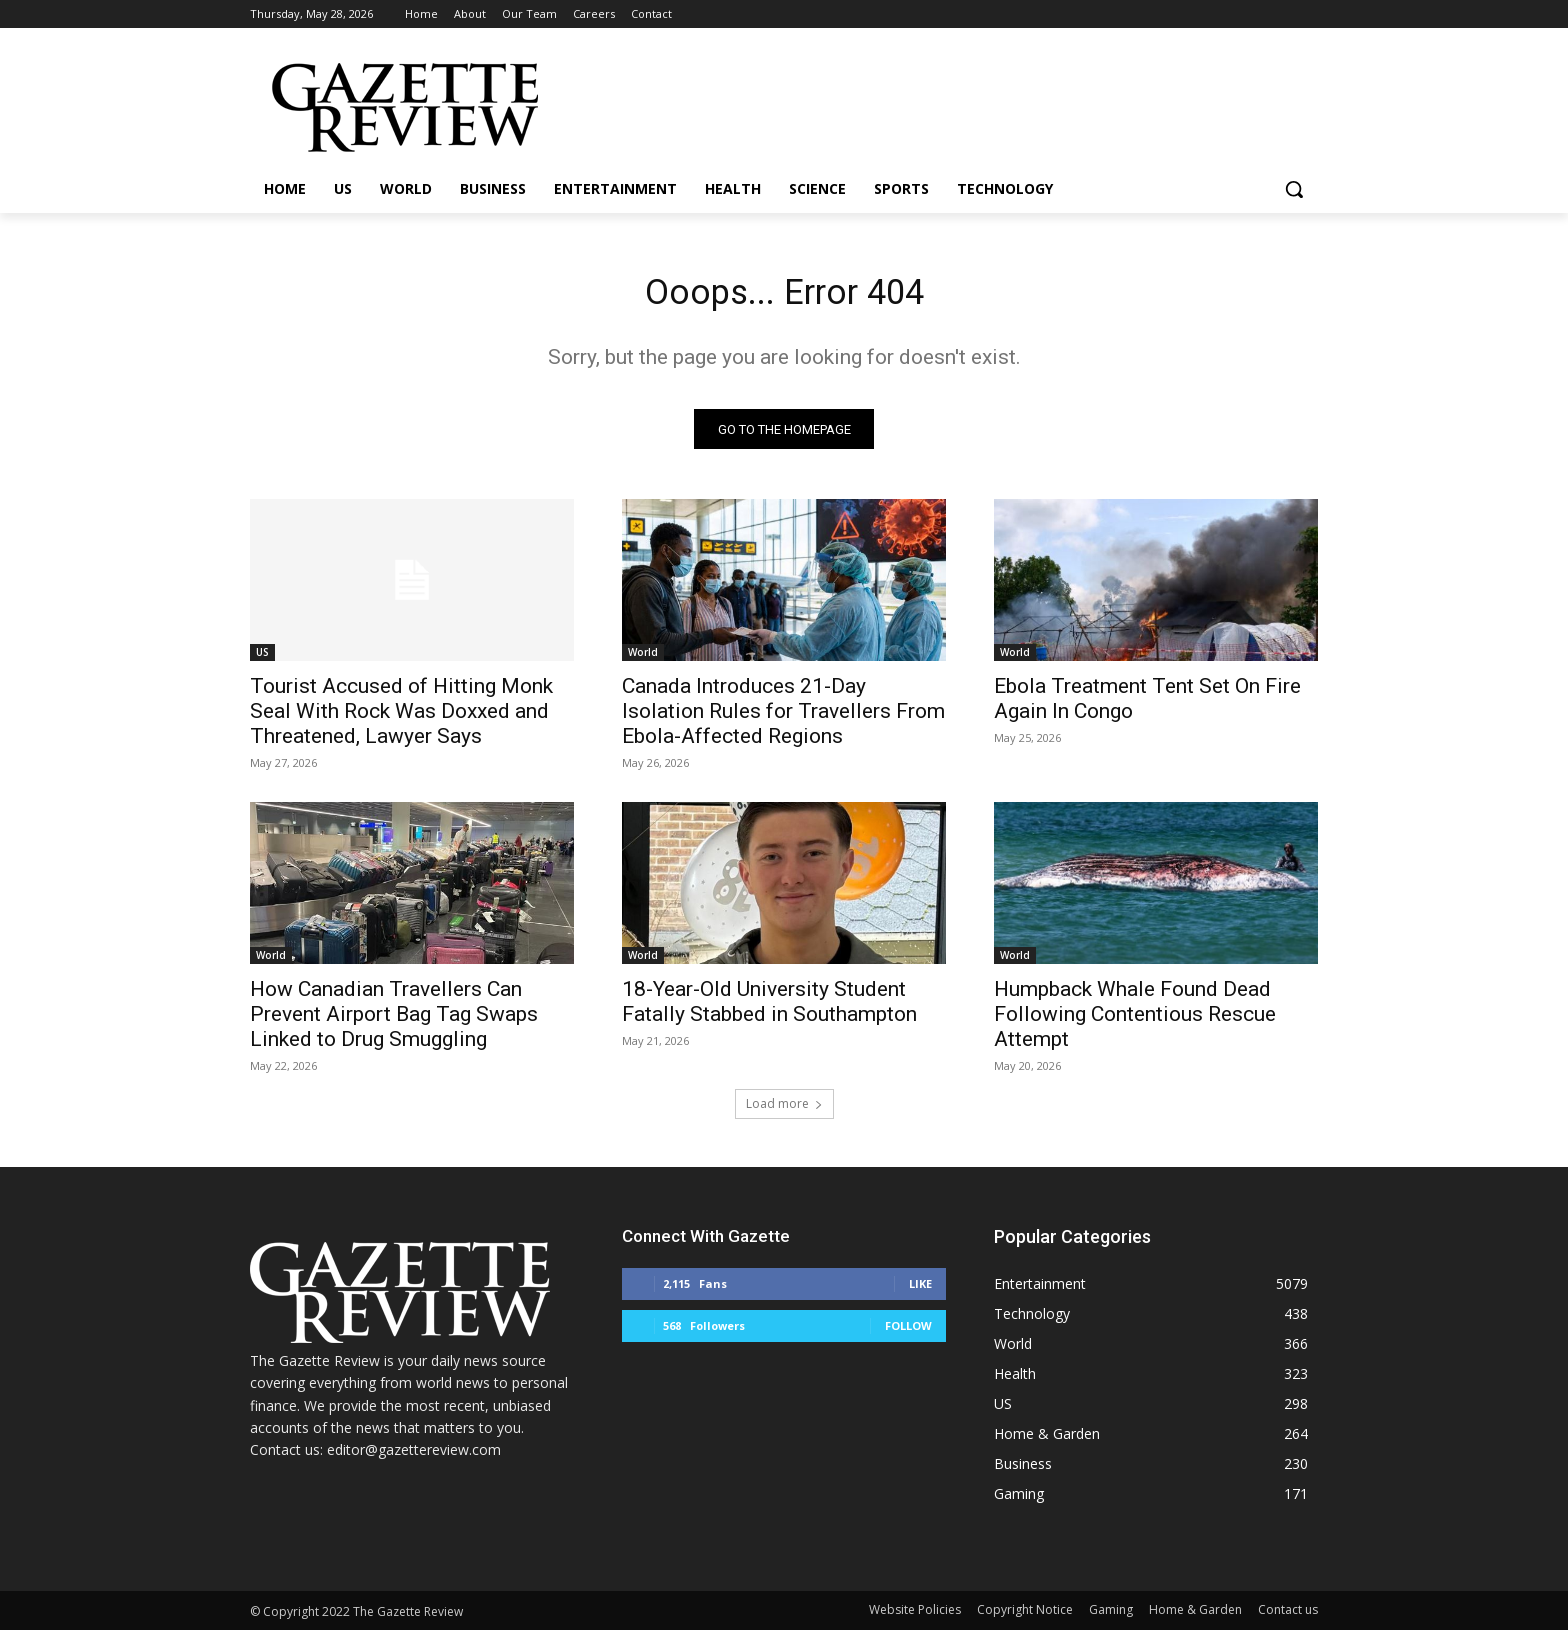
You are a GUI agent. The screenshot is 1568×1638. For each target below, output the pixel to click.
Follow (908, 1333)
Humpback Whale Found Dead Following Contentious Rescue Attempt (1135, 1022)
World (643, 660)
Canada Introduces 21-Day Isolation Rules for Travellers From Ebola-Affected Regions (783, 719)
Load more (784, 1111)
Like (920, 1291)
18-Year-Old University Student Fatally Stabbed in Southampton (769, 1009)
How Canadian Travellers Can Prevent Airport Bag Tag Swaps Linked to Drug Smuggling (394, 1022)
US (262, 660)
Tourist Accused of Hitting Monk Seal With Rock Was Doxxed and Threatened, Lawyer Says (401, 719)
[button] (1294, 189)
